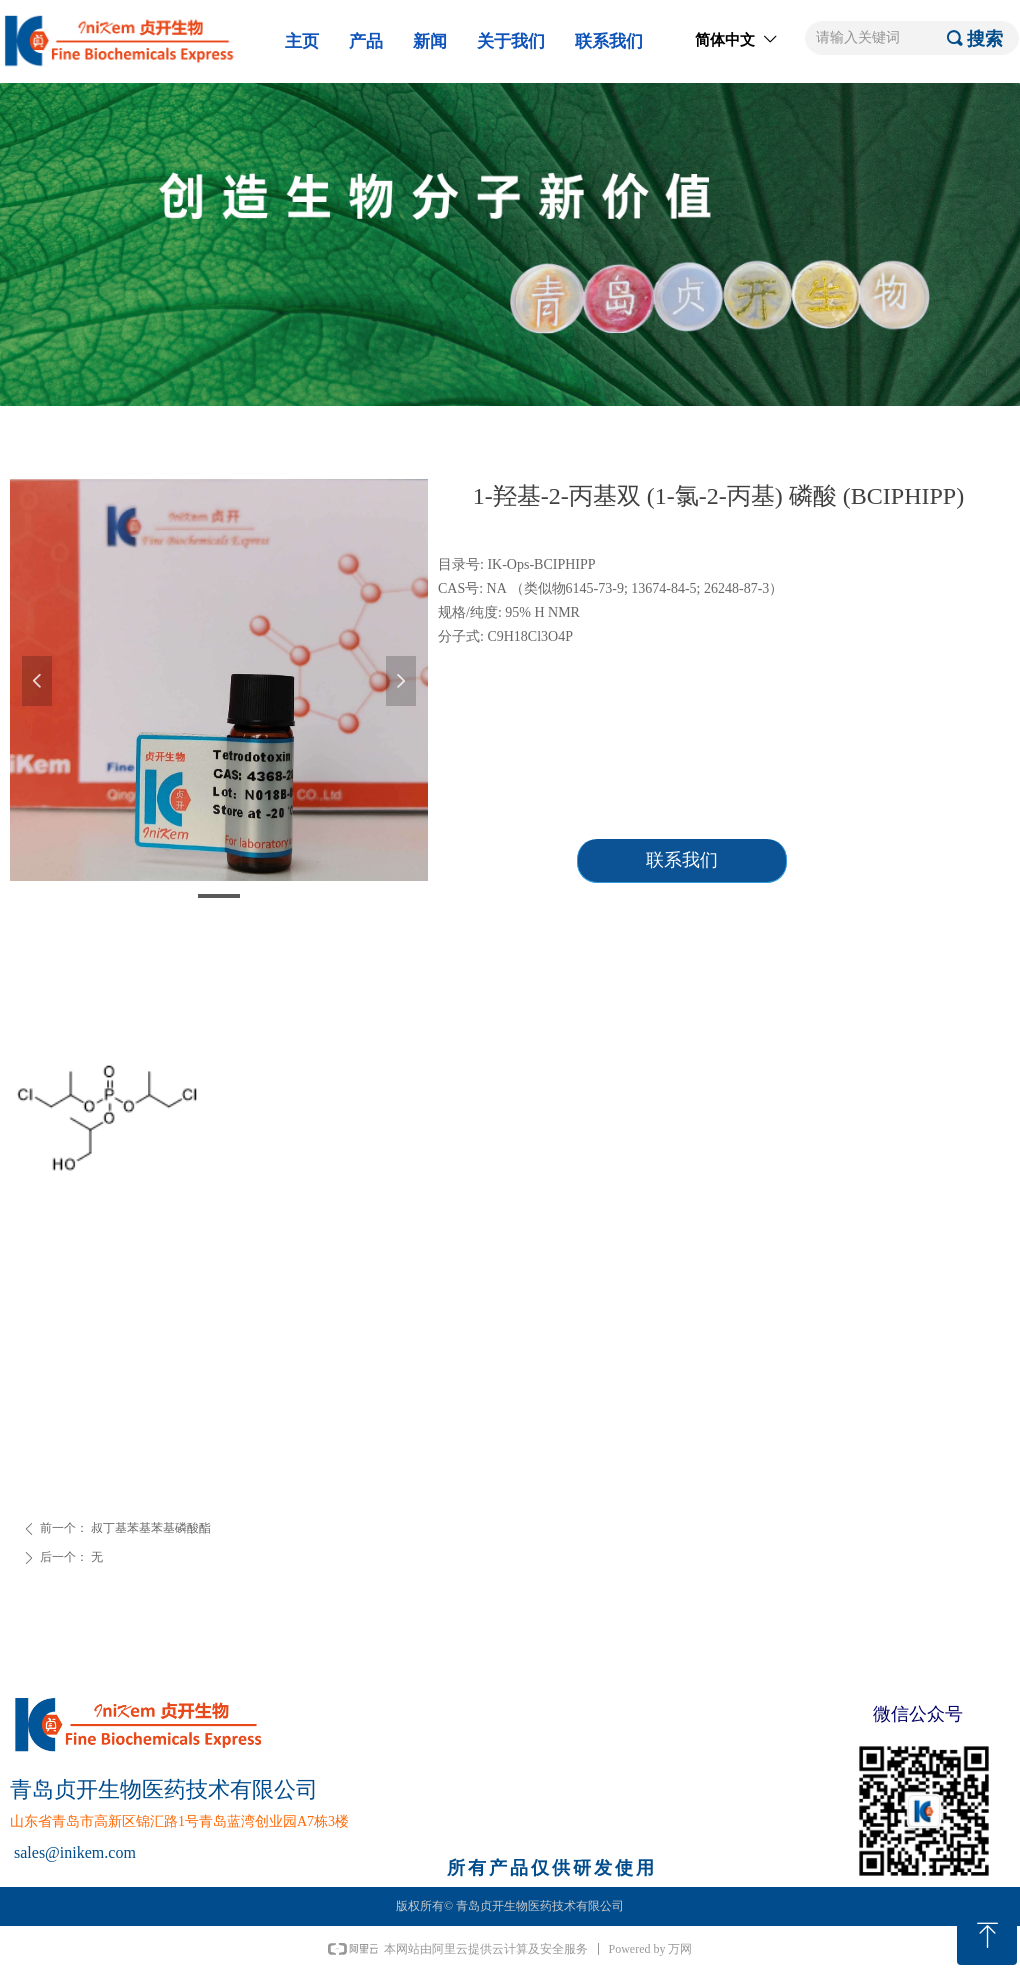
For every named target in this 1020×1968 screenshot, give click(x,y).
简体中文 (725, 40)
